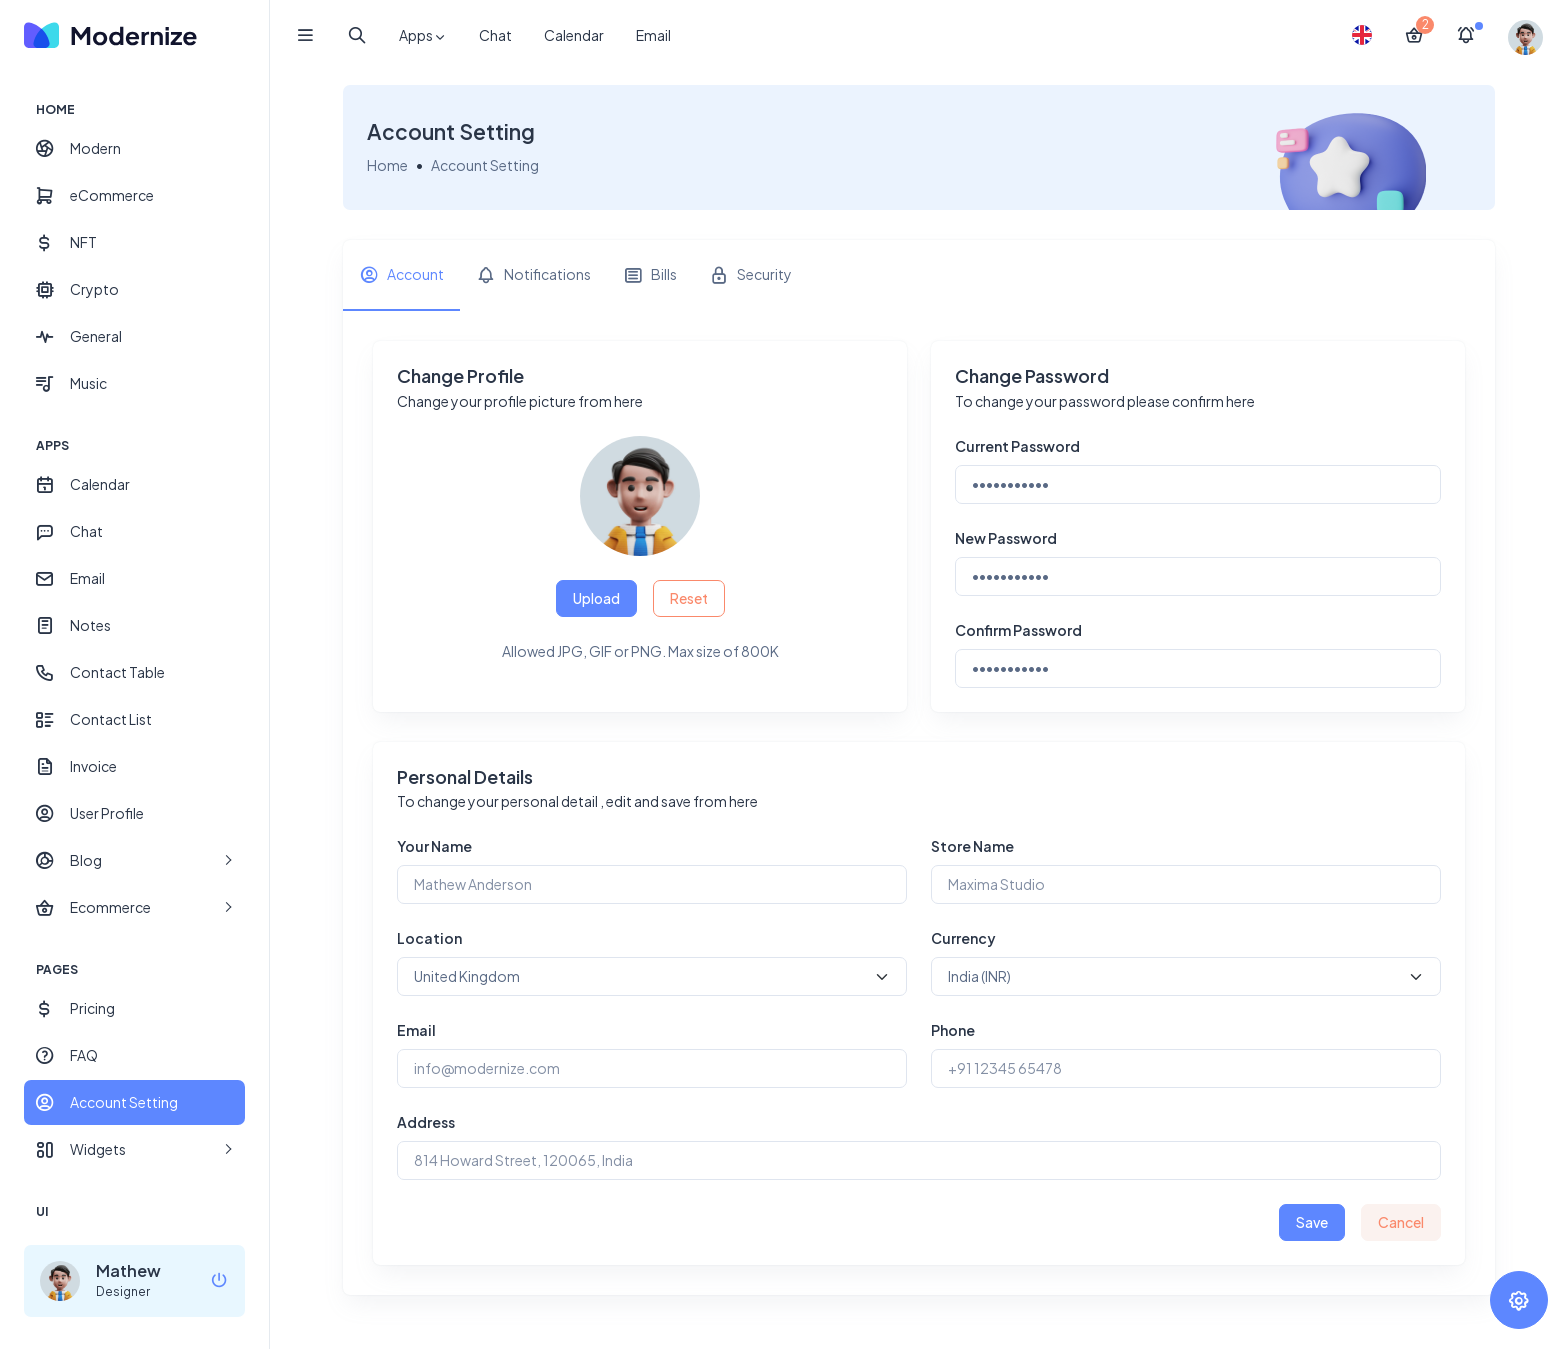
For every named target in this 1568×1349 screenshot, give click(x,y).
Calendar (574, 35)
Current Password (1017, 446)
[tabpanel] (919, 803)
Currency (963, 938)
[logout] (219, 1281)
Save (1312, 1222)
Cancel (1401, 1222)
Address (426, 1122)
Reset (689, 598)
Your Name (434, 846)
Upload (596, 598)
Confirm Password (1018, 630)
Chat (495, 35)
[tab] (401, 275)
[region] (134, 649)
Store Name (972, 846)
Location (429, 938)
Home (387, 165)
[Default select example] (652, 976)
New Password (1006, 538)
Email (653, 35)
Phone (953, 1030)
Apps (423, 36)
